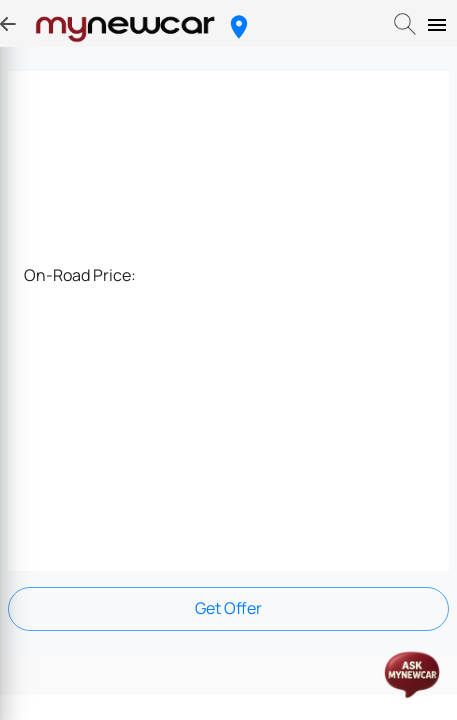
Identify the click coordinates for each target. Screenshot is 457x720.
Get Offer (228, 608)
